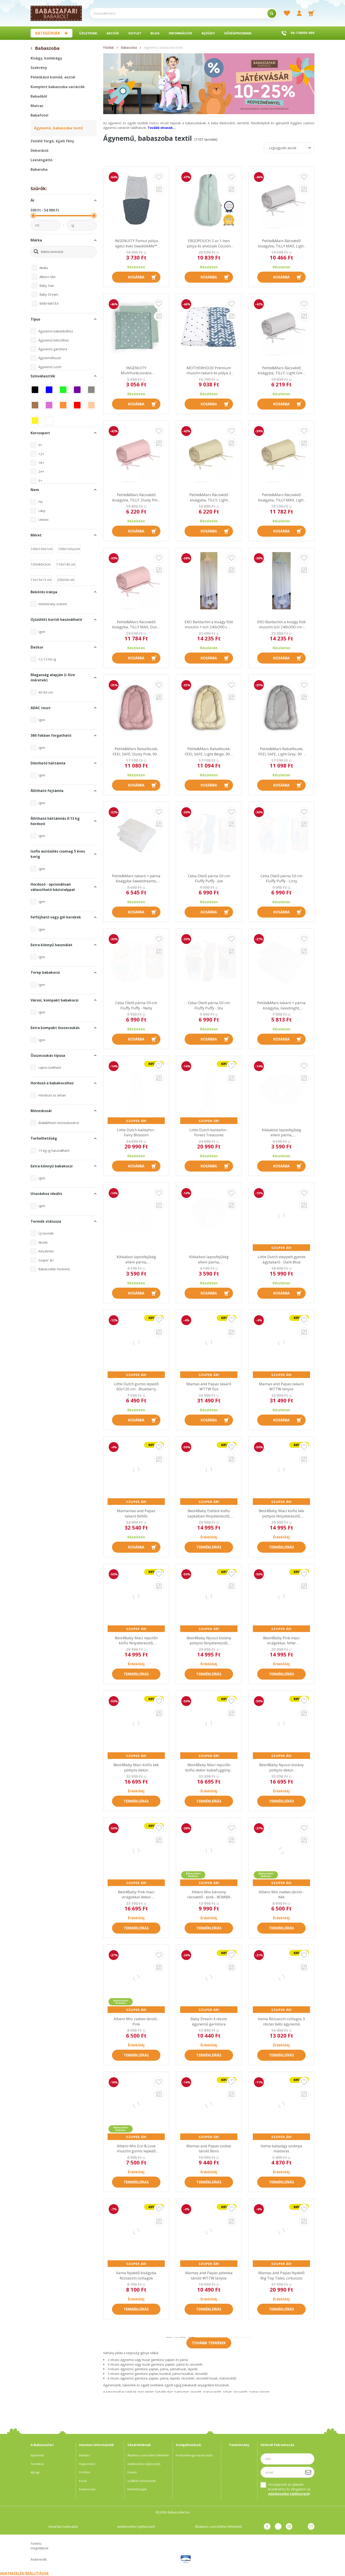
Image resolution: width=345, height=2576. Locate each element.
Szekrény (39, 67)
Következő (241, 2337)
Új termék (45, 1233)
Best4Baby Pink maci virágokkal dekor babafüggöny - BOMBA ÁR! (136, 1894)
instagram (289, 2526)
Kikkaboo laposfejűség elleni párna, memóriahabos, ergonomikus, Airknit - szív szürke (209, 1259)
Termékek (37, 2464)
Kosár (83, 2481)
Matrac (37, 105)
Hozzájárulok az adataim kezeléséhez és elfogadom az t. (289, 2489)
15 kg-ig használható (54, 1150)
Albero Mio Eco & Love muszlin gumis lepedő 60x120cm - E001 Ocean (136, 2148)
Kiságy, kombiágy (46, 58)
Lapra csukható (49, 1067)
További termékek (209, 2342)
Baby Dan (46, 285)
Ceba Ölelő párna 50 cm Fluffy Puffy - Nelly (136, 1005)
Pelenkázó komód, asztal (53, 77)
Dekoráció (39, 150)
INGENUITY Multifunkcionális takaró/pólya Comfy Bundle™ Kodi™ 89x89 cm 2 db (136, 370)
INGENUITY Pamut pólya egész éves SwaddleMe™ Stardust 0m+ (136, 243)
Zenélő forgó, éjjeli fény (52, 141)
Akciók (112, 33)
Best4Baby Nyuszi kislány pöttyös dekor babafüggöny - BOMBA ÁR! (281, 1767)
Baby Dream (48, 294)
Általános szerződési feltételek (148, 2455)
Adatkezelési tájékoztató (144, 2464)
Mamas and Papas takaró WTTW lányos (281, 1386)
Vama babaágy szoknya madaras (281, 2148)
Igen (41, 631)
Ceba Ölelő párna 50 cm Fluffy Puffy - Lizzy (281, 878)
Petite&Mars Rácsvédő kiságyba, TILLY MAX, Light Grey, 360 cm (281, 243)
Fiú (40, 501)
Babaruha (39, 169)
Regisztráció (87, 2464)
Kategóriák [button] (47, 33)
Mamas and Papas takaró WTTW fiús (208, 1386)
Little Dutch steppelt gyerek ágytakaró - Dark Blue (281, 1259)
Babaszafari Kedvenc (54, 1269)
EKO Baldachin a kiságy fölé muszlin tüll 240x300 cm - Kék (281, 624)
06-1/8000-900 (302, 32)
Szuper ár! (45, 1260)
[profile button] (299, 13)
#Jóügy (208, 33)
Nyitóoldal (37, 2455)
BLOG (155, 33)
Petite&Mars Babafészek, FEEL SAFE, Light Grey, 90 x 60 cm (281, 751)
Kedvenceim (87, 2489)
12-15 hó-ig (47, 659)
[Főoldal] (108, 47)
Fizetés (132, 2472)
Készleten (46, 1251)
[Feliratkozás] (308, 2472)
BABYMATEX (49, 303)
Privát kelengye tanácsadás (194, 2455)
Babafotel (39, 115)
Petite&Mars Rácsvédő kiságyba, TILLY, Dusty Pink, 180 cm (136, 497)
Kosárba (136, 277)
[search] (271, 13)
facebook (267, 2526)
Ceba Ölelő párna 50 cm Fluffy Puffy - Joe (209, 878)
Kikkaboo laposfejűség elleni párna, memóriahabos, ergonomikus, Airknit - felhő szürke (281, 1132)
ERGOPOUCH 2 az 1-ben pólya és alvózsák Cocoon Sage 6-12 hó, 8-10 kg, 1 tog (209, 243)
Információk (180, 33)
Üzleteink (88, 33)
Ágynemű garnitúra (52, 349)
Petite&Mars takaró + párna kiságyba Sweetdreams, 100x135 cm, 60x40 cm (136, 878)
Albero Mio (47, 276)
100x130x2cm (69, 549)
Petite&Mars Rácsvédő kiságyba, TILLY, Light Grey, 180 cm (281, 370)
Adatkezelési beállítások (24, 2573)
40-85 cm (45, 692)
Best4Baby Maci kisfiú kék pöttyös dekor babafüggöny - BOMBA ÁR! (136, 1767)
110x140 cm (65, 564)
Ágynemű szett (50, 367)
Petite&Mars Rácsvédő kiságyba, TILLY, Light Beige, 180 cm (208, 497)
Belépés (84, 2455)
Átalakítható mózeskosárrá (58, 1122)
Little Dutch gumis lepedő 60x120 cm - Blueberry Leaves (136, 1386)
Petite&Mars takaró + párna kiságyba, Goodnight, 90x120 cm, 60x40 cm (281, 1005)
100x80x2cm (41, 564)
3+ (40, 480)
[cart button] (311, 13)
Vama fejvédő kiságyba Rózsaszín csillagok (136, 2275)
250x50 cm (65, 579)
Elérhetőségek (137, 2489)
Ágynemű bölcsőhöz (53, 340)
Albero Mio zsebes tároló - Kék (281, 1894)
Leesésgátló (41, 160)
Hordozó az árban (52, 1095)
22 (226, 2337)
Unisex (43, 519)
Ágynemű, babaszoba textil (58, 128)
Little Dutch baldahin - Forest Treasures (208, 1132)
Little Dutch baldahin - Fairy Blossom (136, 1132)
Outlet (134, 33)
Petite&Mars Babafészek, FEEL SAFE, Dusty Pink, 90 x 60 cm (136, 751)
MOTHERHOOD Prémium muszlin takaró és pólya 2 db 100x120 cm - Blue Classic (209, 370)
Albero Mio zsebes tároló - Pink (136, 2021)
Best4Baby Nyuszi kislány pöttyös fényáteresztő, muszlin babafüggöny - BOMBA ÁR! (209, 1640)
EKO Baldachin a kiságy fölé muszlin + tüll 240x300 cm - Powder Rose (209, 624)
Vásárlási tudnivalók (63, 2526)
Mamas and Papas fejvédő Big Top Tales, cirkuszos (281, 2275)
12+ (41, 454)
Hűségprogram (237, 33)
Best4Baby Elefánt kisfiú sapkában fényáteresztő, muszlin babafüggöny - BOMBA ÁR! (208, 1513)
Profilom (84, 2472)
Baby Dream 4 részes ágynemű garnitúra (209, 2021)
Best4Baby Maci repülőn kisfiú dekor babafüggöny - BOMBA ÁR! (209, 1767)
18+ (41, 462)
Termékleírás (208, 1547)
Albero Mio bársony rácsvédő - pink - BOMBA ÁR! (208, 1894)
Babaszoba (47, 48)
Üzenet (311, 2526)
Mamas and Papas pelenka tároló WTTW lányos (209, 2275)
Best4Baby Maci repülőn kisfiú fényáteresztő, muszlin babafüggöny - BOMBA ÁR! (136, 1640)
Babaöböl (39, 96)
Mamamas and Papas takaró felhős (136, 1513)
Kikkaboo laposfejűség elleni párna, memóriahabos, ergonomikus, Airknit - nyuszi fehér (136, 1259)
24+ (41, 471)
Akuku (43, 267)
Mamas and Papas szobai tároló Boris (208, 2148)
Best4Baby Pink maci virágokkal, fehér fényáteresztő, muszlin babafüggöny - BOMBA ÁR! (281, 1640)
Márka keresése (52, 252)
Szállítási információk (141, 2481)
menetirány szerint (52, 604)
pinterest (278, 2526)
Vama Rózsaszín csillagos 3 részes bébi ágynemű (281, 2021)
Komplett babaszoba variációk (58, 86)
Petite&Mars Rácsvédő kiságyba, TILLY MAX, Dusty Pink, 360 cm (136, 624)
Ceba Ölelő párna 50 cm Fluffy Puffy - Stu (209, 1005)
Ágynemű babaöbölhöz (55, 331)
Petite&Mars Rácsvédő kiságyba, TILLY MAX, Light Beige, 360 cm (281, 497)
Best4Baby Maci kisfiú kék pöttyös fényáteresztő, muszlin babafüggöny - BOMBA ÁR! (281, 1513)
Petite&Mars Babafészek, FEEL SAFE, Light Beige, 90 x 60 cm (209, 751)
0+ (40, 445)
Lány (41, 510)
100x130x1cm (42, 549)
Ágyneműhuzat (49, 358)
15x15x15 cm (41, 579)
